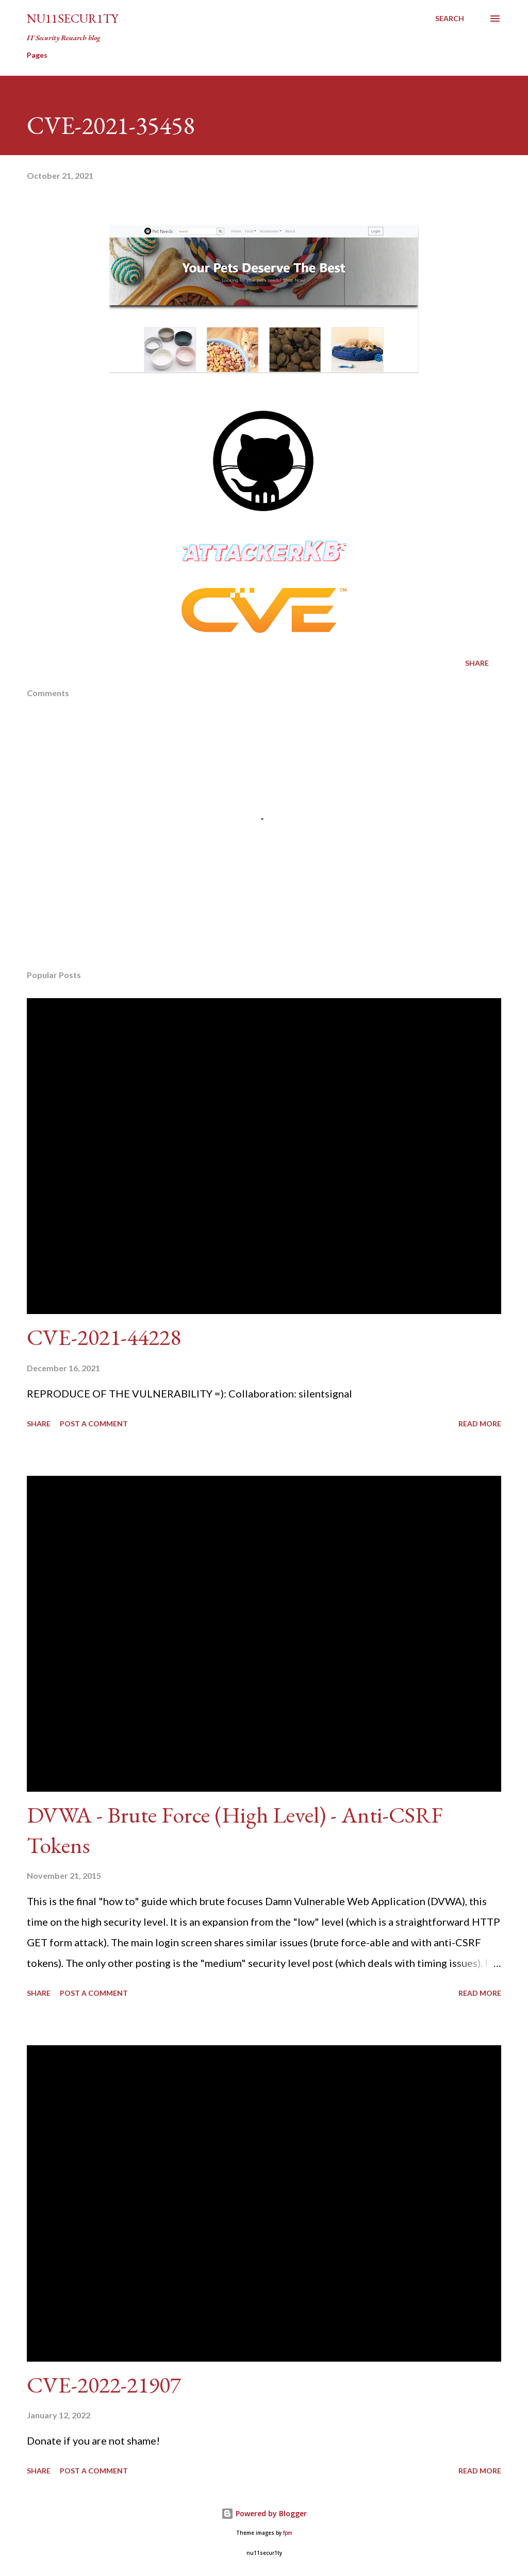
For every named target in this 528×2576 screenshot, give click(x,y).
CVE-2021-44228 (104, 1337)
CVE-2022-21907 (104, 2384)
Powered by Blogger (264, 2513)
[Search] (449, 18)
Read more (479, 1423)
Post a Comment (94, 1423)
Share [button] (477, 663)
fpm (287, 2533)
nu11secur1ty (72, 18)
